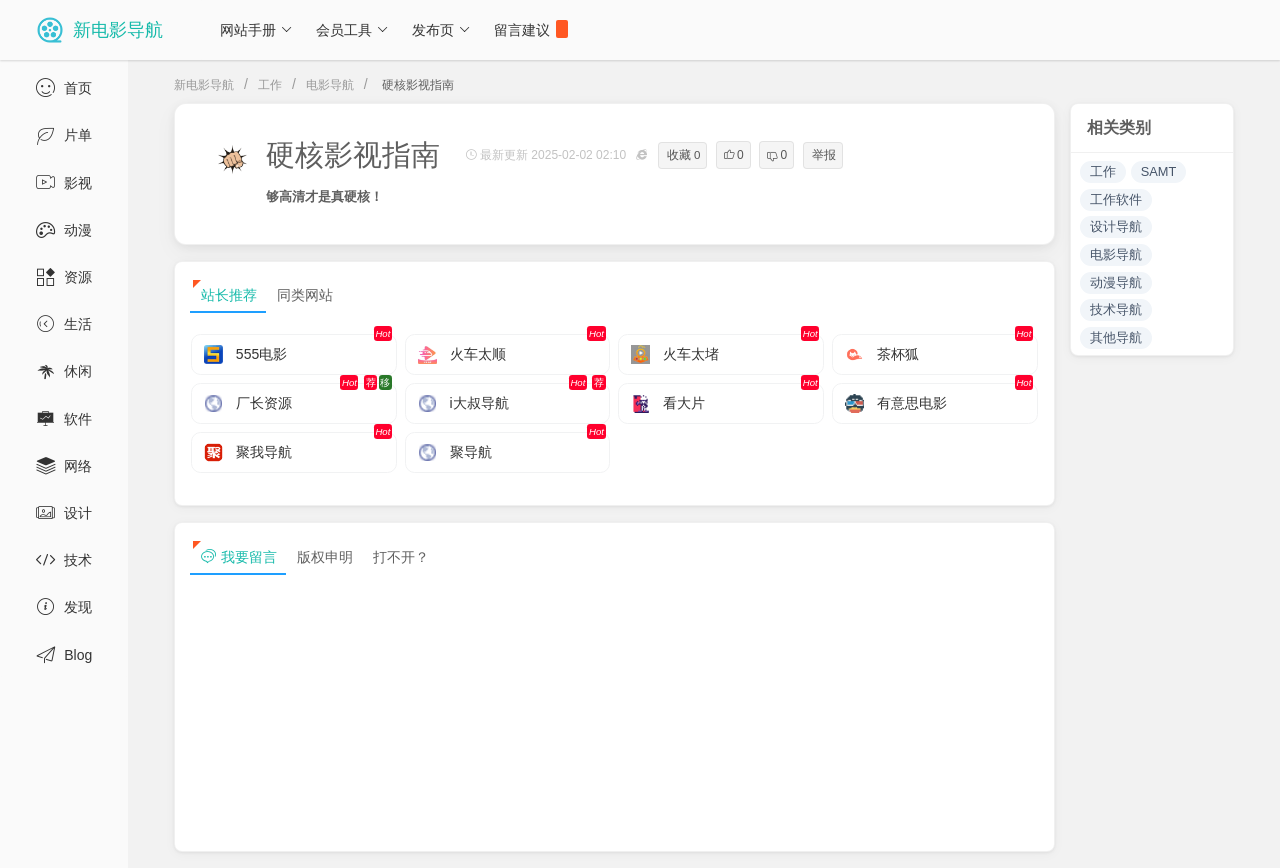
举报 (824, 155)
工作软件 (1116, 199)
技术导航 (1116, 309)
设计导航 (1116, 226)
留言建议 (531, 29)
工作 (270, 85)
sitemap (1048, 836)
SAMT (1159, 171)
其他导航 (1116, 337)
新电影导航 (204, 85)
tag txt (1233, 836)
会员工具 (352, 30)
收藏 (683, 155)
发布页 (441, 30)
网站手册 (256, 30)
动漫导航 (1116, 282)
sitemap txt (1142, 836)
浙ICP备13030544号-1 (413, 836)
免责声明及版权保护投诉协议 (905, 836)
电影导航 (330, 85)
